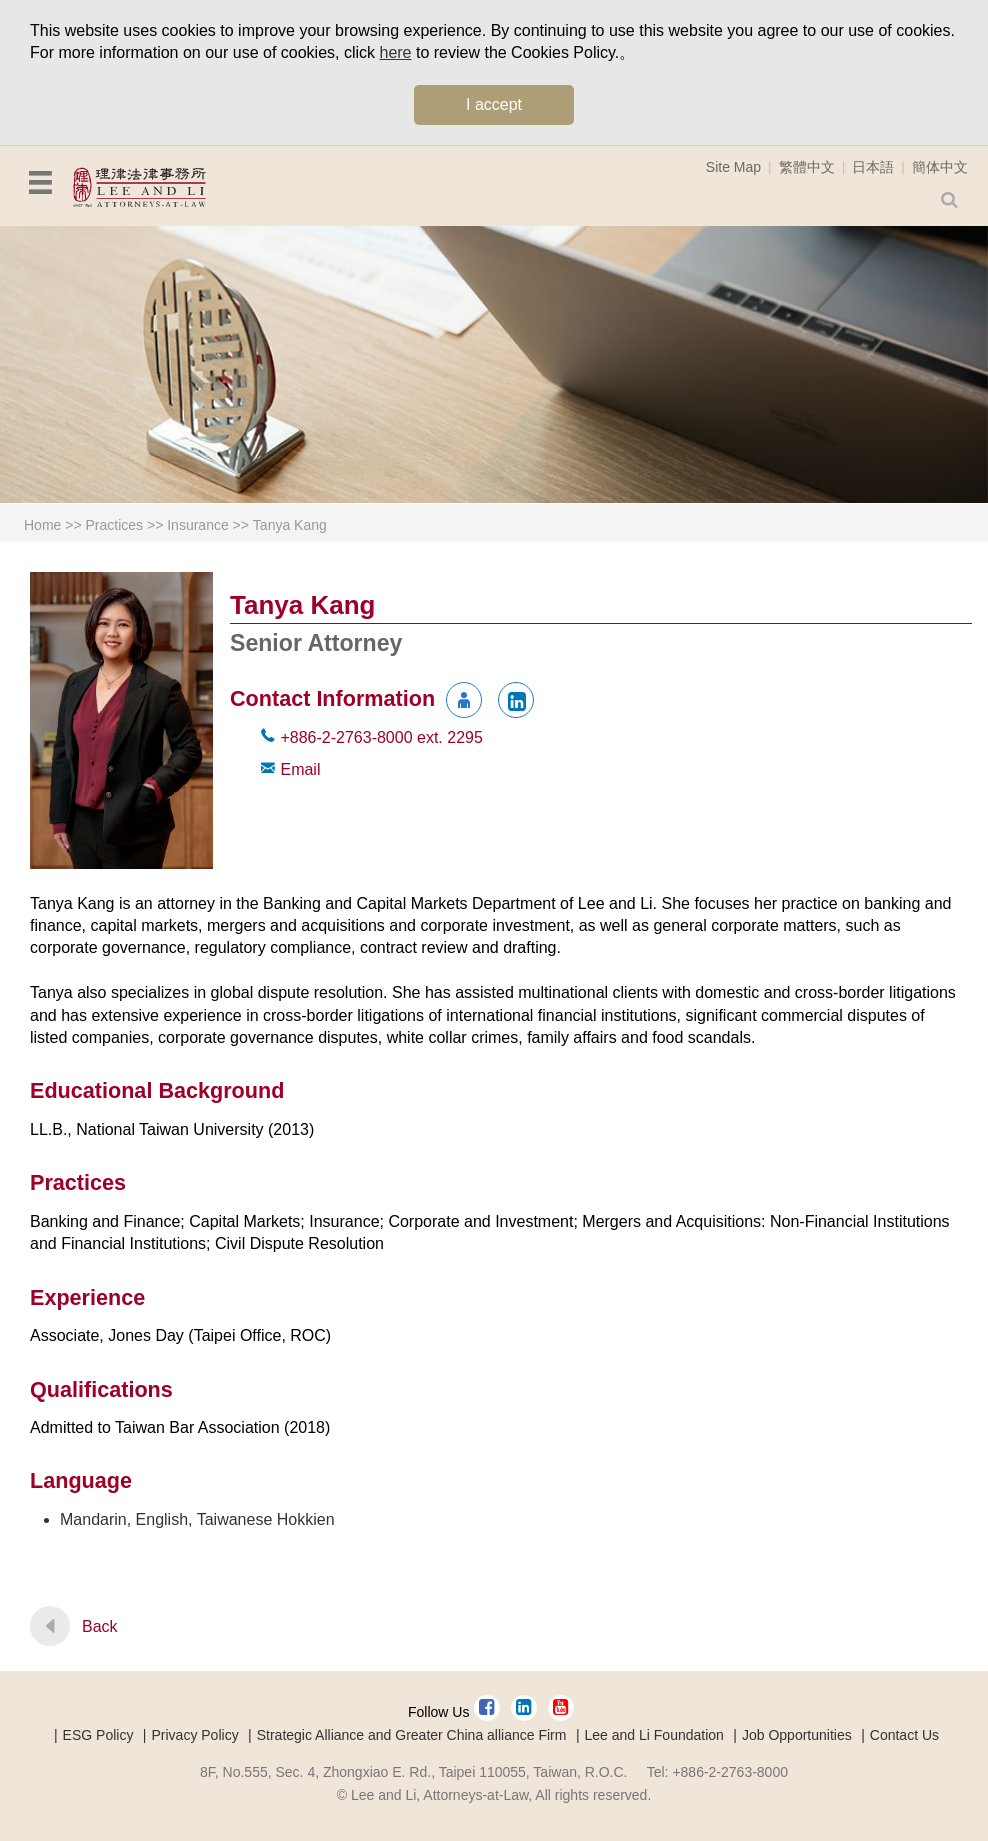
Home (42, 525)
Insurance (197, 525)
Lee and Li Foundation (654, 1735)
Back (100, 1626)
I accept (494, 104)
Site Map (733, 167)
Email (300, 769)
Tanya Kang (290, 525)
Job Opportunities (797, 1735)
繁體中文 (807, 167)
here (395, 52)
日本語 (873, 167)
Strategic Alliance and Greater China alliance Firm (412, 1735)
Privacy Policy (195, 1735)
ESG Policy (98, 1735)
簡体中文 (940, 167)
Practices (115, 525)
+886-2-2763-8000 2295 (381, 737)
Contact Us (904, 1735)
